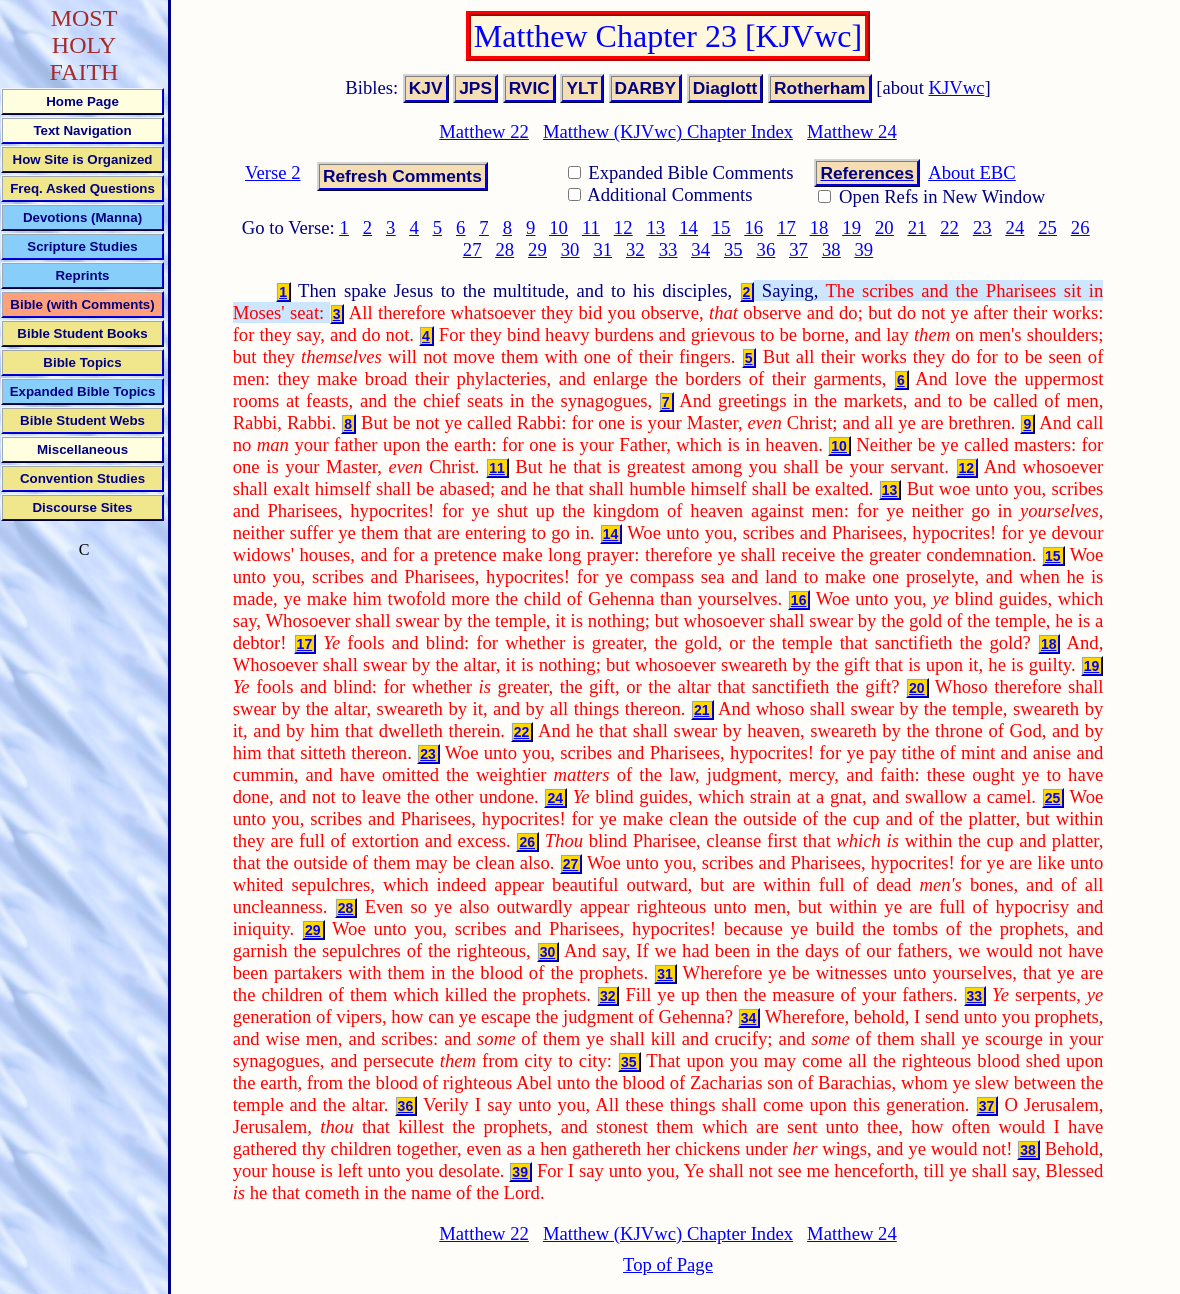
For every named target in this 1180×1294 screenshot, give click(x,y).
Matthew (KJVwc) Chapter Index (668, 131)
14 (688, 227)
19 (851, 227)
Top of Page (668, 1264)
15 (721, 227)
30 (570, 249)
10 (558, 227)
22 (949, 227)
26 (1080, 227)
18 (819, 227)
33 (668, 249)
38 (831, 249)
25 (1047, 227)
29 (537, 249)
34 (700, 249)
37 (798, 249)
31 (602, 249)
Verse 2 (272, 172)
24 (1015, 227)
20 (884, 227)
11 (591, 227)
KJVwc (957, 87)
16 (753, 227)
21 (917, 227)
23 (982, 227)
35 (733, 249)
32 (635, 249)
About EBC (972, 172)
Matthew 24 (852, 131)
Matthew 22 (484, 131)
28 (504, 249)
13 (656, 227)
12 (623, 227)
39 (864, 249)
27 (472, 249)
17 (786, 227)
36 (766, 249)
